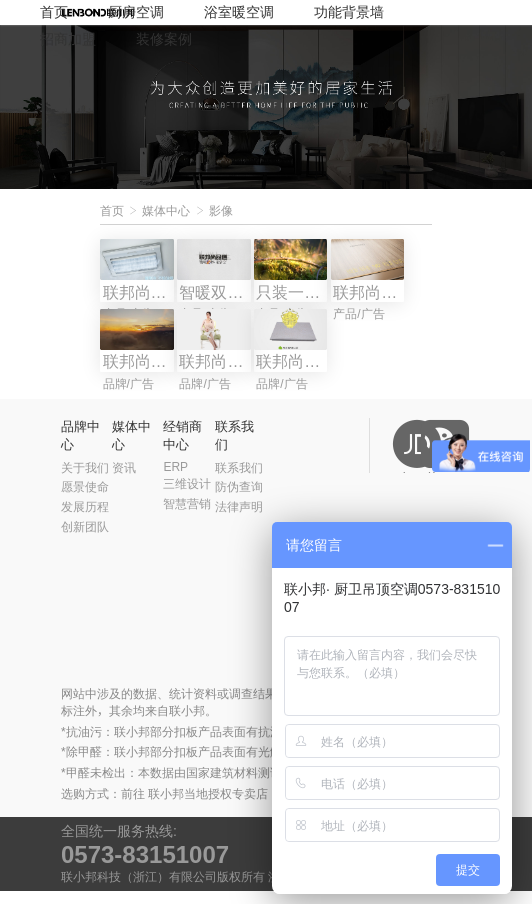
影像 (221, 211)
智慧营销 (187, 517)
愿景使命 (85, 500)
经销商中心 (182, 448)
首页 (54, 12)
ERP (175, 479)
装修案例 (164, 39)
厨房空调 (136, 12)
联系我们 (234, 448)
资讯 (124, 480)
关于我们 (85, 480)
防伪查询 (239, 500)
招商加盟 (68, 39)
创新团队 (85, 540)
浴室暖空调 (239, 12)
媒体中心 (166, 211)
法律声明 (239, 520)
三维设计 (187, 497)
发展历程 (85, 520)
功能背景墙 (349, 12)
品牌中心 (80, 448)
